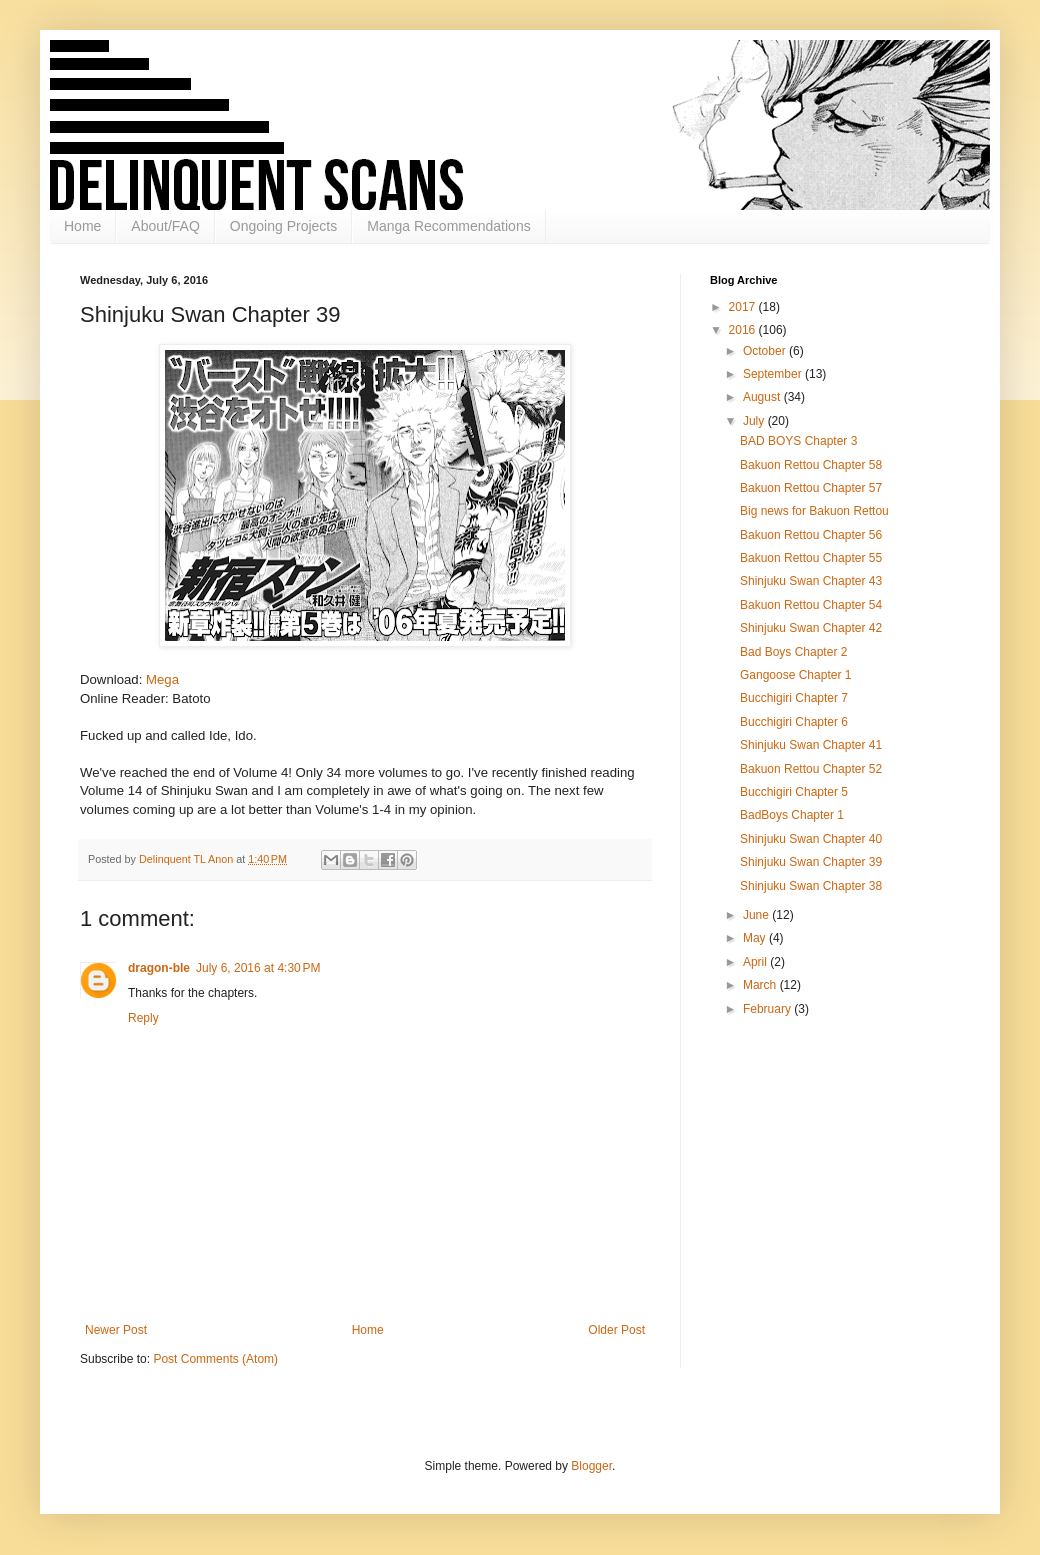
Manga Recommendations (448, 226)
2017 (744, 307)
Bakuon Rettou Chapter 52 (811, 769)
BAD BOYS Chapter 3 (798, 441)
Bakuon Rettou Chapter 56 (811, 535)
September (774, 374)
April (756, 962)
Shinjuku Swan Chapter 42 (811, 628)
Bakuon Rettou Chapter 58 (811, 465)
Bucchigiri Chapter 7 (794, 698)
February (768, 1009)
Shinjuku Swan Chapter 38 (811, 886)
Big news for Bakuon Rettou (814, 511)
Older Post (616, 1330)
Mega (162, 679)
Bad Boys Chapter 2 (793, 652)
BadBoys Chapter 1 (792, 815)
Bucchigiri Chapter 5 (794, 792)
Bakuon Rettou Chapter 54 (811, 605)
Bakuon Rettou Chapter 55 (811, 558)
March (761, 985)
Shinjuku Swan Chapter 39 (811, 862)
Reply (143, 1018)
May (756, 938)
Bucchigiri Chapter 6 (794, 722)
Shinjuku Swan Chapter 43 (811, 581)
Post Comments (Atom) (215, 1359)
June (757, 915)
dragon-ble (159, 968)
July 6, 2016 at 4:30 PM (258, 968)
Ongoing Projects (283, 226)
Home (82, 226)
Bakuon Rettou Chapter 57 (811, 488)
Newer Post (116, 1330)
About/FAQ (165, 226)
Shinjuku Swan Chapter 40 (811, 839)
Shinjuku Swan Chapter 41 (811, 745)
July (755, 421)
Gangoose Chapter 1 (795, 675)
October (766, 351)
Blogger (591, 1466)
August (763, 397)
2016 (744, 330)
